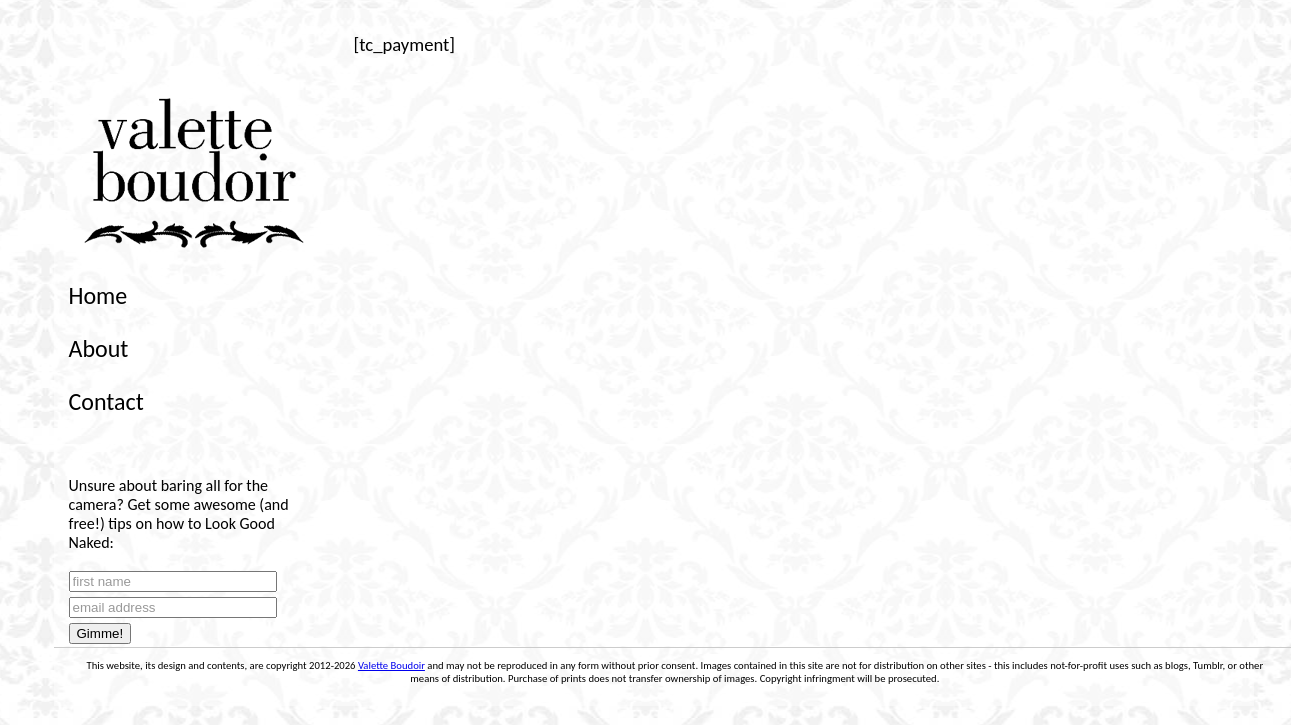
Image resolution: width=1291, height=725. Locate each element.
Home (98, 295)
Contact (106, 401)
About (99, 348)
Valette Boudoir (391, 665)
